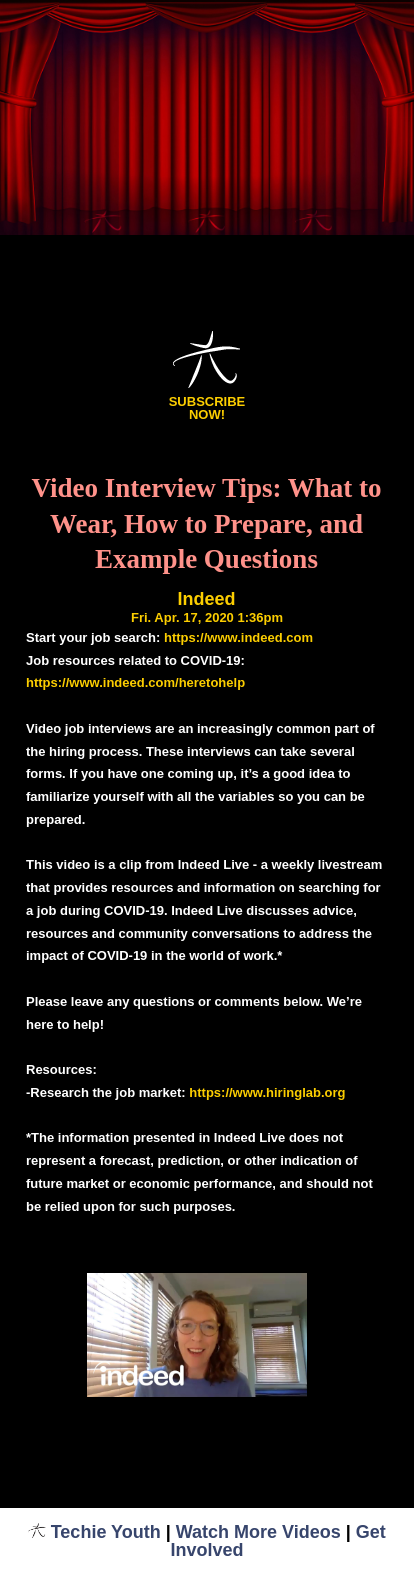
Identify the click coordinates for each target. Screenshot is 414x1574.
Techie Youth (94, 1532)
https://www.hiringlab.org (267, 1092)
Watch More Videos (258, 1532)
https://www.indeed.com (238, 637)
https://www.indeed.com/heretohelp (135, 682)
